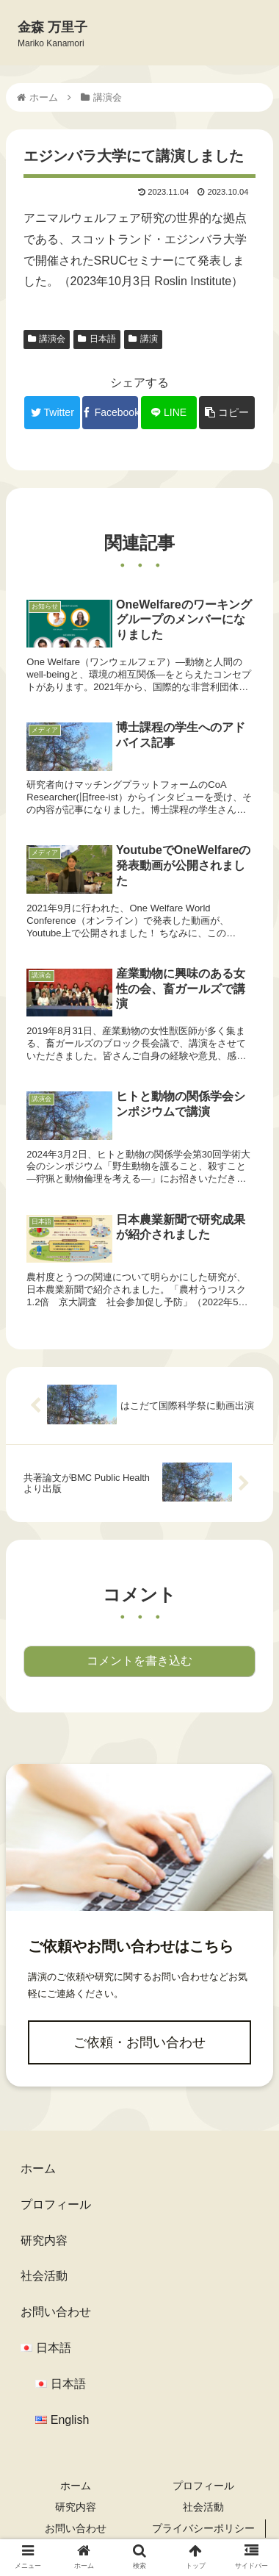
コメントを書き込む (139, 1660)
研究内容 (44, 2240)
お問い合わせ (56, 2312)
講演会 (47, 339)
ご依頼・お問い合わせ (139, 2042)
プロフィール (56, 2204)
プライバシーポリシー (203, 2528)
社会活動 (44, 2276)
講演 (143, 339)
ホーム (38, 2168)
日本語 (97, 339)
